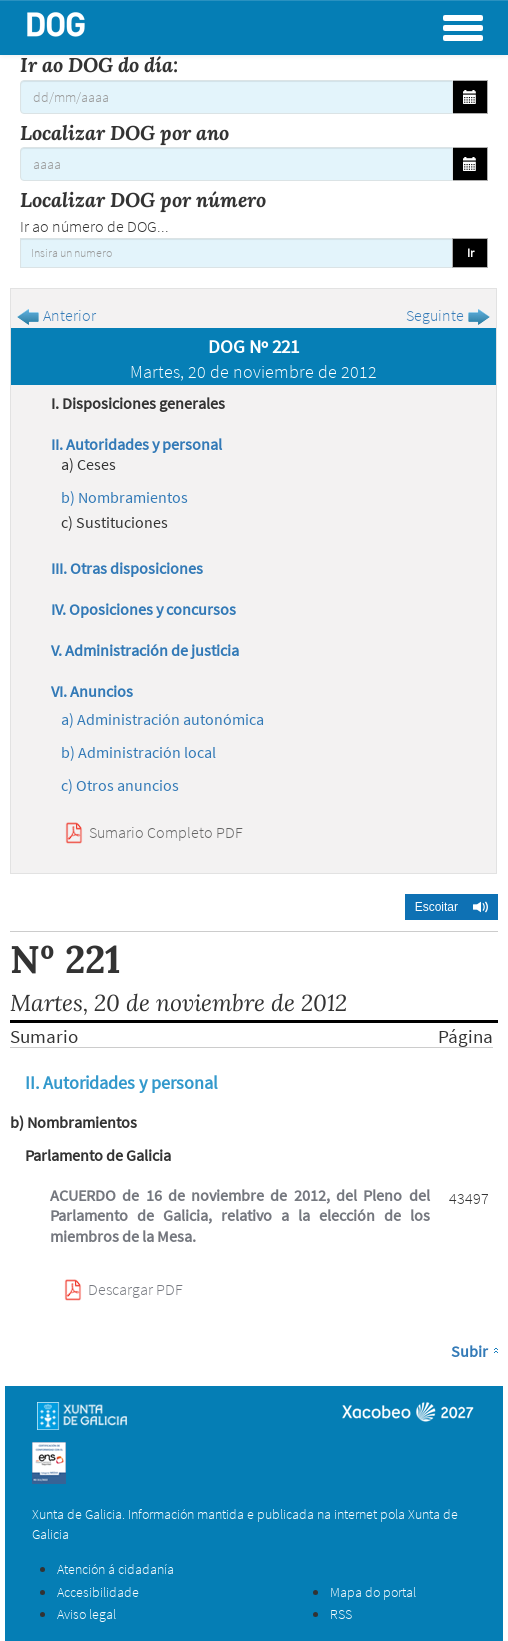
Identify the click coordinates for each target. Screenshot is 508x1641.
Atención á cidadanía (115, 1569)
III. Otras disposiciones (127, 568)
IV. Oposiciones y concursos (143, 609)
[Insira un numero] (236, 253)
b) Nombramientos (124, 497)
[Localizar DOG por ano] (236, 164)
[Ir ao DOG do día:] (236, 97)
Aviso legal (86, 1614)
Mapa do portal (373, 1592)
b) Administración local (138, 752)
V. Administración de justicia (145, 650)
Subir (469, 1351)
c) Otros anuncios (120, 785)
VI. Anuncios (92, 691)
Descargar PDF (135, 1289)
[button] (451, 907)
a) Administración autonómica (162, 719)
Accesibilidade (98, 1592)
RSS (341, 1614)
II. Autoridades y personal (136, 444)
